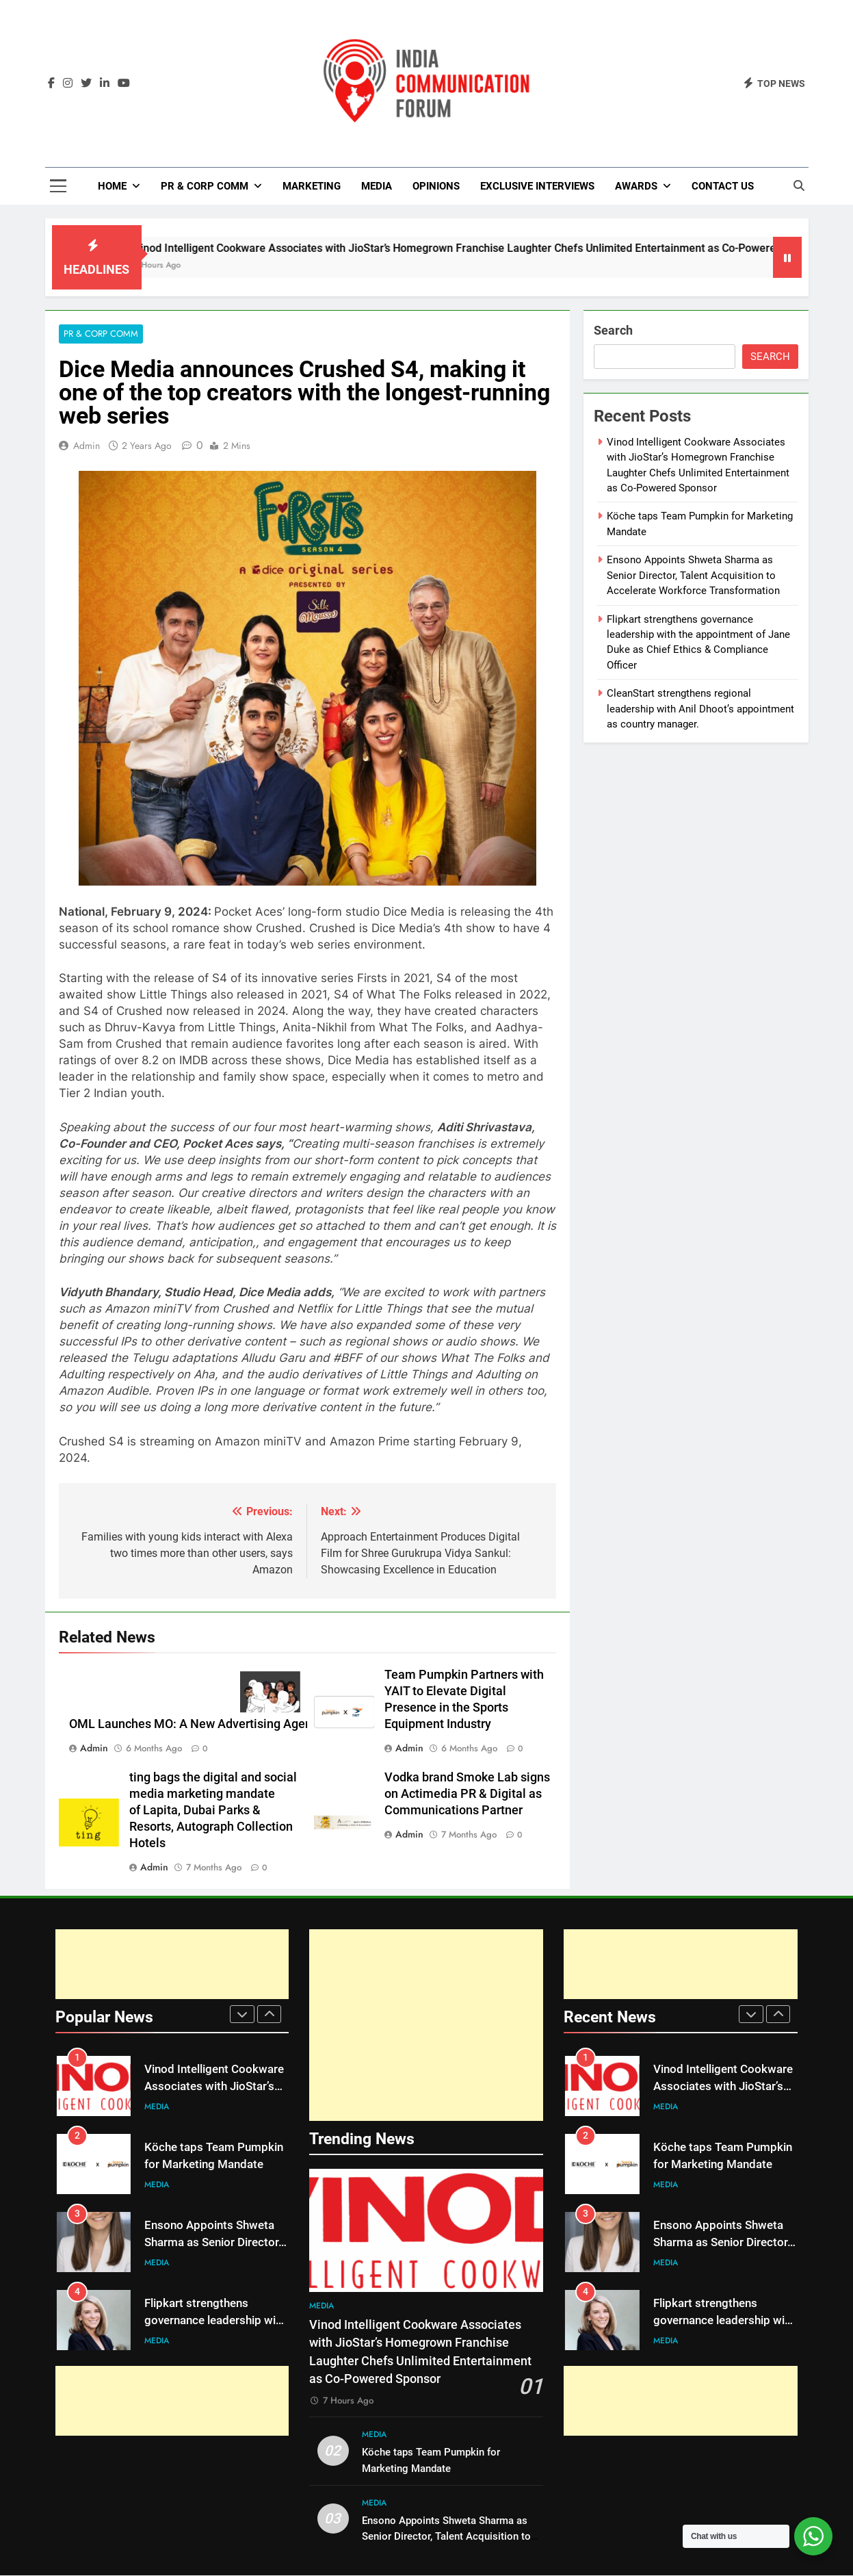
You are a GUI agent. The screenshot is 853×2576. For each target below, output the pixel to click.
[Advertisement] (172, 1965)
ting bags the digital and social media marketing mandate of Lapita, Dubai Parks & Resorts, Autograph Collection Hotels (213, 1811)
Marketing (312, 186)
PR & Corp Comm (204, 186)
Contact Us (723, 186)
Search (613, 330)
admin (86, 446)
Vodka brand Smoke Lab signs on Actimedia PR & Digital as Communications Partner (467, 1794)
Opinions (436, 186)
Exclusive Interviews (537, 186)
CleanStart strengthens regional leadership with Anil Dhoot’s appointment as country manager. (700, 708)
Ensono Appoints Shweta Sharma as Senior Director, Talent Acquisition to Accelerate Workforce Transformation (693, 575)
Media (376, 186)
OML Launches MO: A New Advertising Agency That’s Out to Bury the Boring (275, 1724)
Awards (636, 186)
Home (112, 186)
